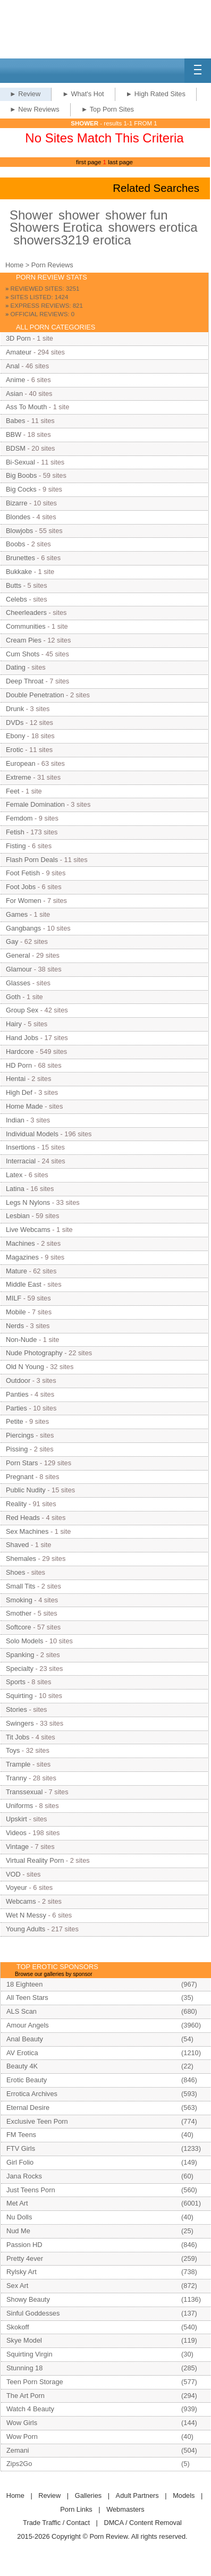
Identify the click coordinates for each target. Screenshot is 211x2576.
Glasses (18, 983)
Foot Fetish (23, 873)
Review (49, 2495)
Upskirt (16, 1819)
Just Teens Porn (30, 2190)
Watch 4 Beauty (30, 2409)
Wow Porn (22, 2436)
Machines (20, 1243)
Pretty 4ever (24, 2258)
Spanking (20, 1655)
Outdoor (18, 1380)
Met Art (17, 2203)
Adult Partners (137, 2495)
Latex (14, 1175)
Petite (14, 1421)
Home (14, 265)
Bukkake (19, 572)
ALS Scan (21, 2011)
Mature (16, 1271)
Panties (17, 1394)
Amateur (18, 352)
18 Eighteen (24, 1984)
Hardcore (20, 1051)
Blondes (18, 517)
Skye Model (24, 2340)
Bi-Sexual (20, 462)
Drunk (15, 709)
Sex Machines (27, 1531)
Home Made (24, 1106)
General (18, 955)
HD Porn (19, 1065)
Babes (15, 421)
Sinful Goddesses (33, 2313)
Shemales (21, 1559)
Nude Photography (34, 1353)
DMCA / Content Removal (143, 2523)
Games (17, 914)
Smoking (19, 1600)
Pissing (17, 1449)
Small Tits (20, 1586)
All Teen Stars (27, 1997)
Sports (16, 1682)
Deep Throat (25, 681)
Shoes (15, 1572)
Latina (15, 1189)
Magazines (22, 1257)
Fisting (16, 846)
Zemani (17, 2450)
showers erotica (152, 227)
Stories (16, 1709)
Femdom (19, 818)
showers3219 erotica (72, 240)
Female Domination (35, 804)
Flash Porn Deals (32, 860)
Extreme (18, 777)
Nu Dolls (19, 2217)
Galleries (88, 2495)
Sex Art (17, 2286)
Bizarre (17, 503)
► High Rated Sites (155, 94)
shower (78, 215)
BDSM (16, 448)
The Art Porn (25, 2396)
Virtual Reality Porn (35, 1860)
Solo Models (24, 1641)
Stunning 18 (24, 2368)
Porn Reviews (52, 265)
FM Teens (21, 2135)
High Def (19, 1092)
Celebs (16, 599)
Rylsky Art (21, 2272)
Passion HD (24, 2245)
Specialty (19, 1669)
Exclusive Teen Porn (37, 2121)
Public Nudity (26, 1490)
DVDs (14, 723)
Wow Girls (21, 2423)
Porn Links (76, 2509)
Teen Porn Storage (34, 2382)
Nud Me (18, 2231)
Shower (31, 215)
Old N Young (25, 1367)
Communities (26, 626)
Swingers (20, 1723)
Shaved (17, 1545)
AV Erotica (22, 2053)
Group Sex (22, 1010)
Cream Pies (23, 640)
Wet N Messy (26, 1915)
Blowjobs (19, 531)
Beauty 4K (22, 2066)
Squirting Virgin (29, 2354)
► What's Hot (83, 94)
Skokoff (17, 2327)
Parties (16, 1408)
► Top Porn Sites (107, 109)
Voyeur (16, 1887)
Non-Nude (21, 1340)
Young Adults (25, 1929)
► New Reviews (35, 109)
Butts (13, 585)
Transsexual (24, 1792)
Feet (13, 791)
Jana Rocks (24, 2176)
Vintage (17, 1847)
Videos (16, 1833)
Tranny (16, 1778)
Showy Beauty (28, 2299)
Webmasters (125, 2509)
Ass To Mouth (26, 407)
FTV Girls (20, 2148)
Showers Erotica (56, 227)
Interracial (21, 1161)
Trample (18, 1764)
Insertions (20, 1147)
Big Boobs (21, 475)
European (21, 763)
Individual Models (32, 1134)
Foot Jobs (21, 887)
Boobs (15, 544)
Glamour (19, 969)
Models (184, 2495)
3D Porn (18, 338)
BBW (13, 434)
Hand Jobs (22, 1038)
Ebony (15, 736)
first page (88, 162)
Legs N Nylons (28, 1202)
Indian (15, 1120)
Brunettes (20, 558)
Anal (13, 366)
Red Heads (23, 1518)
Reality (16, 1504)
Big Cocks (21, 489)
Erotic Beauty (26, 2080)
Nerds (15, 1326)
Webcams (21, 1901)
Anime (15, 380)
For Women (23, 901)
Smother (18, 1613)
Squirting (19, 1696)
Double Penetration (35, 695)
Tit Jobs (17, 1737)
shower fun (136, 215)
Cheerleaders (26, 612)
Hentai (16, 1079)
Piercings (20, 1435)
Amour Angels (27, 2025)
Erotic (14, 750)
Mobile (16, 1312)
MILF (13, 1298)
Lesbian (18, 1216)
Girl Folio (19, 2162)
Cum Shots (22, 654)
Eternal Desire (27, 2108)
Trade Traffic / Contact (56, 2523)
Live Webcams (28, 1230)
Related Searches (156, 188)
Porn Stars (22, 1463)
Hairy (14, 1024)
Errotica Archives (31, 2094)
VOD (13, 1874)
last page (120, 162)
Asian (14, 394)
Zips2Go (19, 2464)
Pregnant (19, 1477)
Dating (16, 667)
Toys (13, 1750)
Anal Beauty (24, 2039)
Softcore (18, 1627)
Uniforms (19, 1806)
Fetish (15, 832)
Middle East (23, 1284)
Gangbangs (23, 928)
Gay (12, 941)
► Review (25, 94)
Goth (13, 997)
